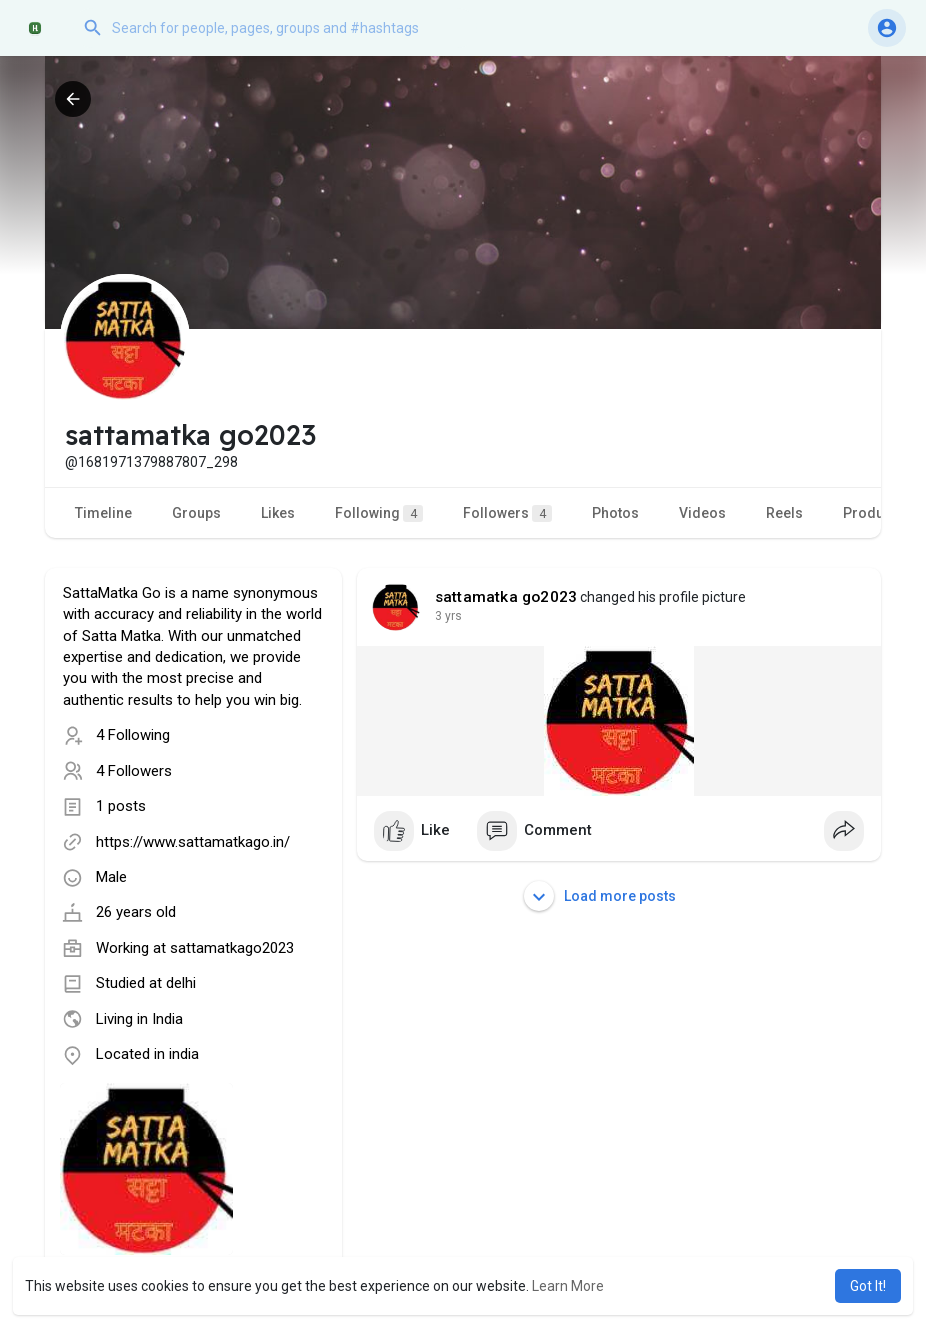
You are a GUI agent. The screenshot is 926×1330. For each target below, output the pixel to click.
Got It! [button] (868, 1286)
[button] (275, 28)
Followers (507, 513)
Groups (196, 513)
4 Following (133, 735)
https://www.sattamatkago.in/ (193, 842)
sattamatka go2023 (506, 597)
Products (873, 513)
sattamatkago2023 (232, 948)
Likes (278, 513)
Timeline (103, 513)
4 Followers (134, 771)
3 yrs (448, 616)
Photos (615, 513)
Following (379, 513)
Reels (784, 513)
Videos (702, 513)
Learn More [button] (568, 1286)
